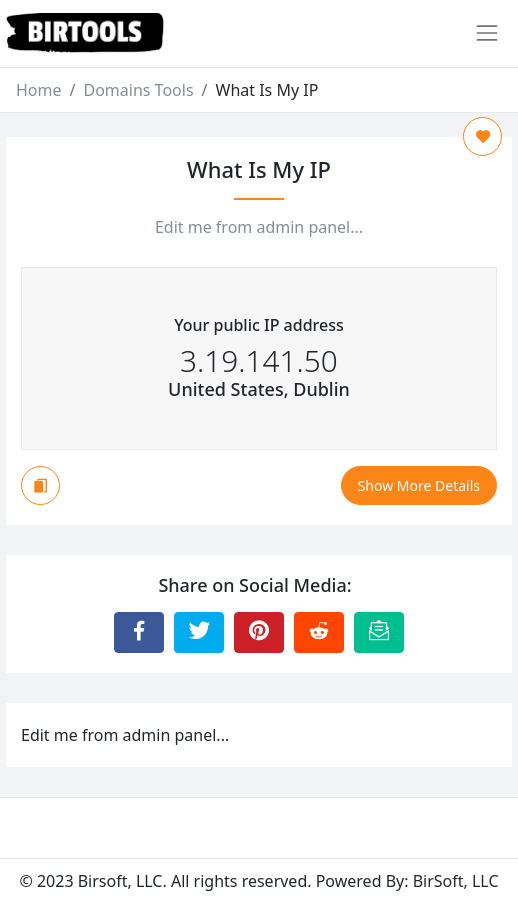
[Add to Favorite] (482, 136)
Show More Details (419, 485)
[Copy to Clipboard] (40, 485)
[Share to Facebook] (139, 632)
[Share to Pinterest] (259, 632)
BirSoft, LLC (456, 881)
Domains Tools (138, 90)
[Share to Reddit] (319, 632)
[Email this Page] (379, 632)
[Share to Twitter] (199, 632)
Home (39, 90)
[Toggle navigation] (487, 33)
